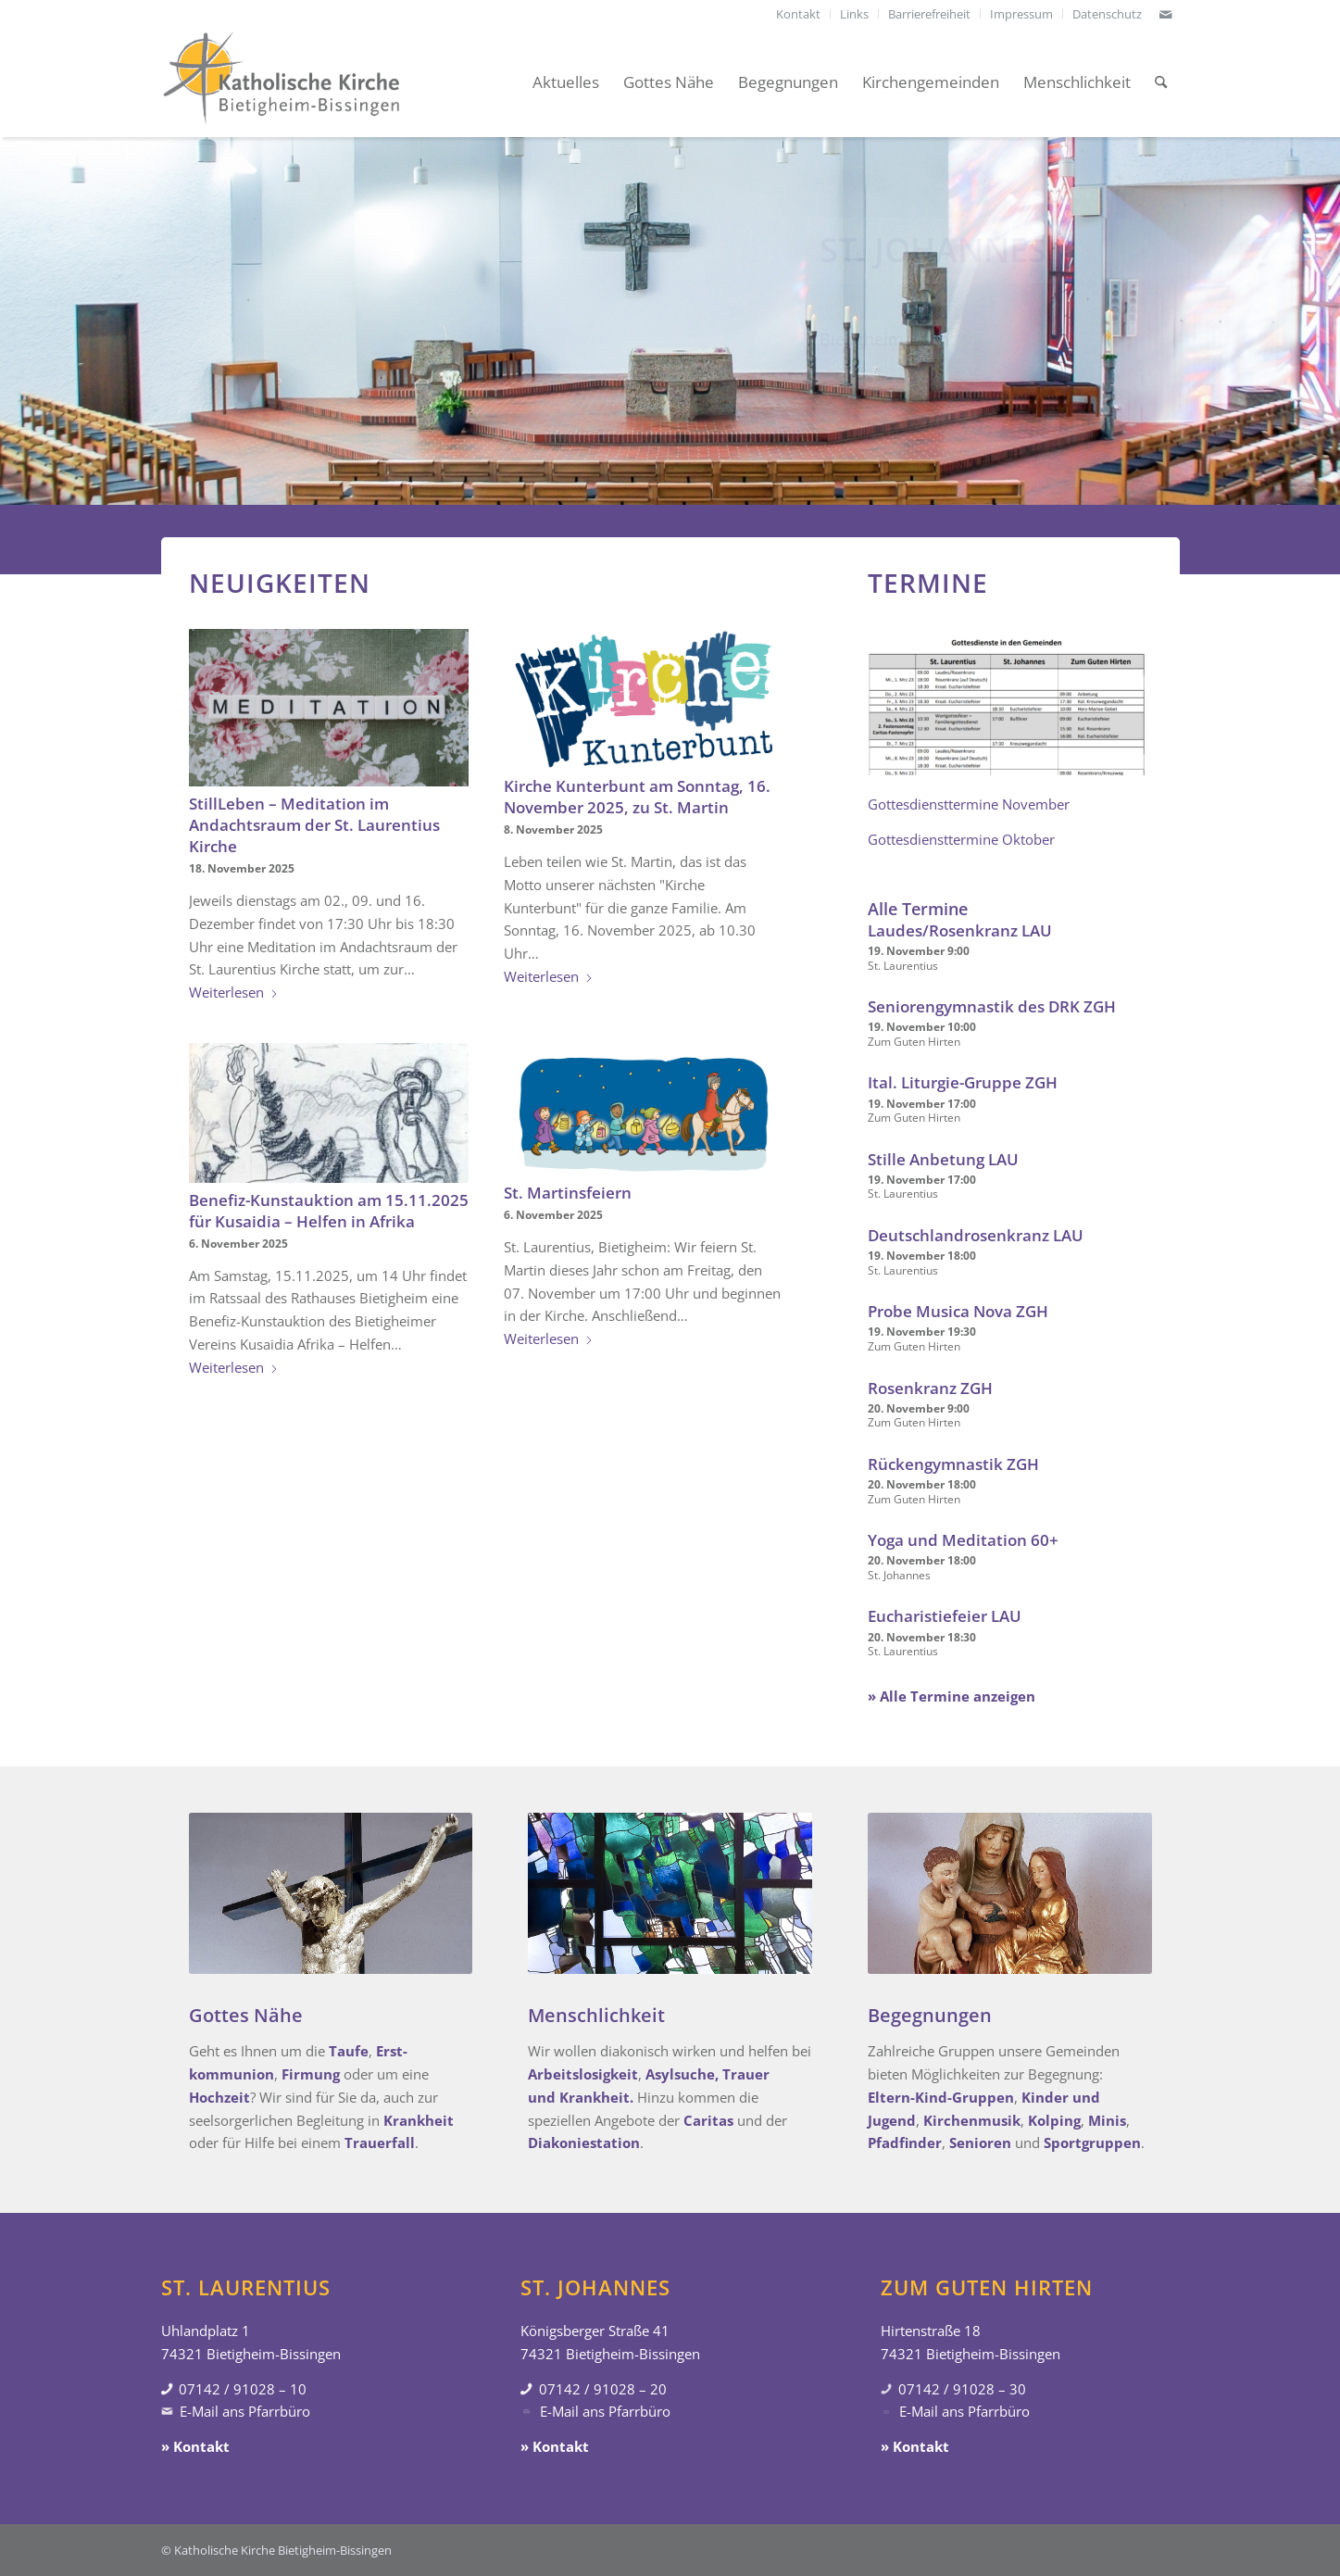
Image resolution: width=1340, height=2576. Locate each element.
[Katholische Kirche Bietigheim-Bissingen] (281, 82)
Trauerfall (379, 2142)
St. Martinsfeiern (568, 1192)
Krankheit (418, 2120)
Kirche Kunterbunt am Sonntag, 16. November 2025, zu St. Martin (637, 796)
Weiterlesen (234, 992)
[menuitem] (799, 14)
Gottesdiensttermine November (969, 804)
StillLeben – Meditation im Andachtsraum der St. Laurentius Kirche (314, 825)
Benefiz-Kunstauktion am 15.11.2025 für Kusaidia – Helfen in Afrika (329, 1210)
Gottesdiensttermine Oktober (961, 839)
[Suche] (1161, 82)
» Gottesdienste (870, 368)
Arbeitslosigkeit (583, 2074)
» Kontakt (195, 2446)
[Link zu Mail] (1166, 14)
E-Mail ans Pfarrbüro (245, 2411)
